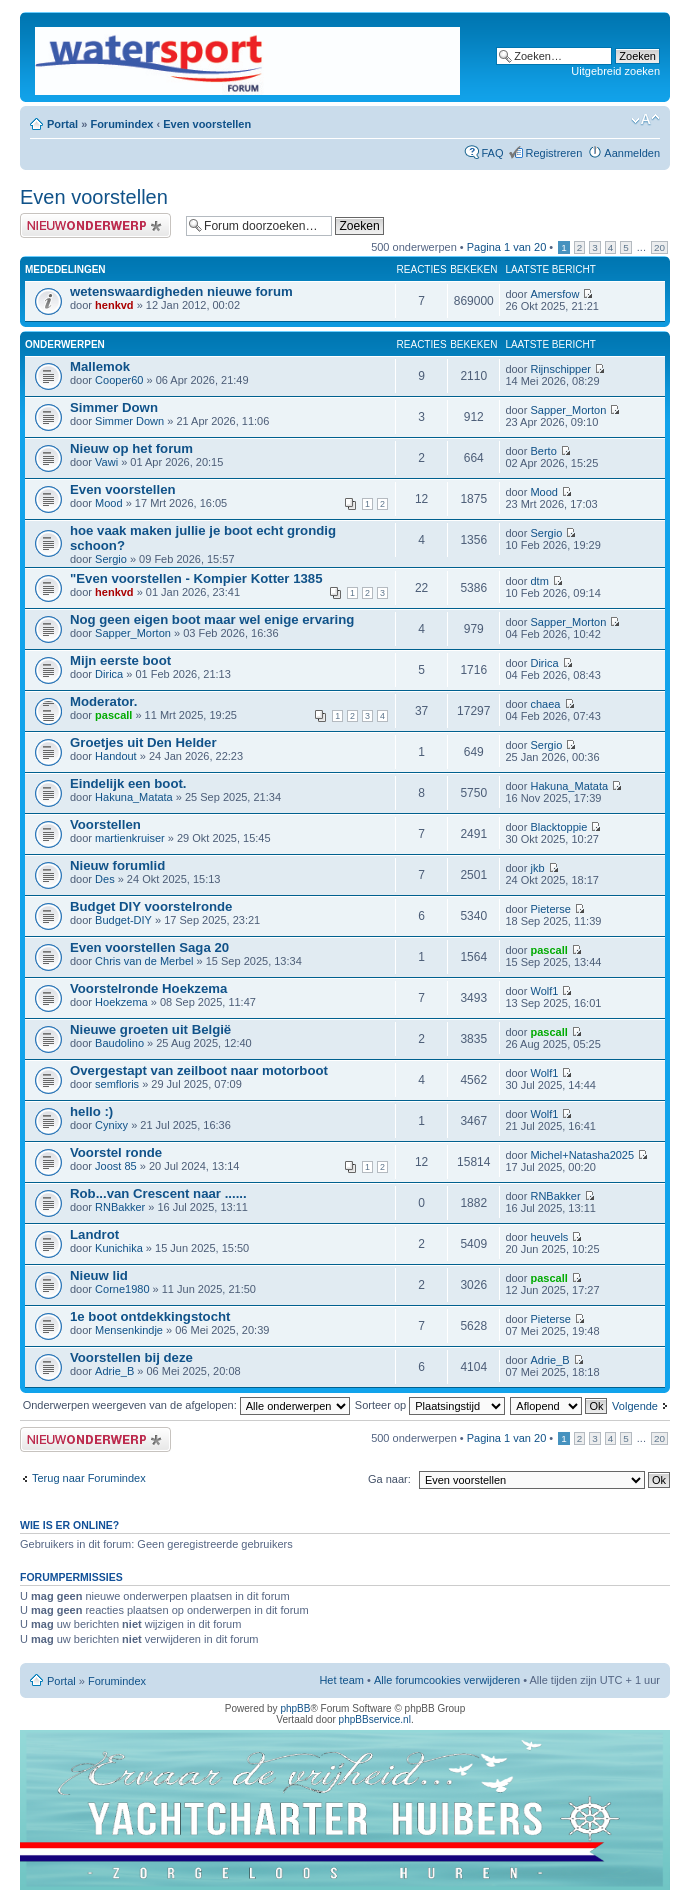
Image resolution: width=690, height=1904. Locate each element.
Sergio (111, 559)
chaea (545, 704)
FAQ (492, 153)
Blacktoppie (558, 827)
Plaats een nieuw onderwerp (98, 225)
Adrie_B (114, 1371)
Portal (62, 124)
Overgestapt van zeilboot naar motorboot (199, 1070)
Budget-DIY (123, 920)
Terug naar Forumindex (89, 1478)
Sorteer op (430, 1405)
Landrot (94, 1234)
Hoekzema (121, 1002)
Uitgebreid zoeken (615, 71)
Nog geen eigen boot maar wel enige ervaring (212, 619)
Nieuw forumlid (117, 865)
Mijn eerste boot (120, 660)
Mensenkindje (129, 1330)
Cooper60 (119, 380)
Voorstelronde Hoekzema (148, 988)
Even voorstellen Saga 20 (149, 947)
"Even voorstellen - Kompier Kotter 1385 (196, 578)
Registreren (553, 153)
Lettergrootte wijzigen (645, 120)
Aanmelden (632, 153)
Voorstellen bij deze (131, 1357)
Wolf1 (544, 991)
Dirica (109, 674)
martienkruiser (130, 838)
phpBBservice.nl (375, 1719)
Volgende (635, 1406)
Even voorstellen (207, 124)
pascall (113, 715)
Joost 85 (116, 1166)
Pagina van (507, 247)
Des (105, 879)
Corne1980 (122, 1289)
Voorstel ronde (116, 1152)
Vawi (106, 462)
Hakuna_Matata (134, 797)
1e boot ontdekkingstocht (150, 1316)
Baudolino (119, 1043)
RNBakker (120, 1207)
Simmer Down (114, 407)
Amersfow (554, 294)
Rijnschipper (560, 369)
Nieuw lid (99, 1275)
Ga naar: (389, 1479)
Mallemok (100, 366)
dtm (539, 581)
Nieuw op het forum (131, 448)
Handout (116, 756)
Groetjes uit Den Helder (143, 742)
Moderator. (103, 701)
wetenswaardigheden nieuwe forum (181, 291)
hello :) (91, 1111)
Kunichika (119, 1248)
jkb (537, 868)
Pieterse (550, 909)
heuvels (549, 1237)
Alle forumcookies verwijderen (447, 1680)
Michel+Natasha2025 (582, 1155)
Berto (543, 451)
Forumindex (121, 124)
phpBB (295, 1708)
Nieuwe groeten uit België (150, 1029)
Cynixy (111, 1125)
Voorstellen (105, 824)
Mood (109, 503)
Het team (341, 1680)
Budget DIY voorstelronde (151, 906)
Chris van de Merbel (144, 961)
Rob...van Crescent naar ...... (158, 1193)
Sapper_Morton (568, 410)
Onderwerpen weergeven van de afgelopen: (186, 1405)
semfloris (117, 1084)
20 (659, 247)
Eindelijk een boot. (128, 783)
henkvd (114, 305)
